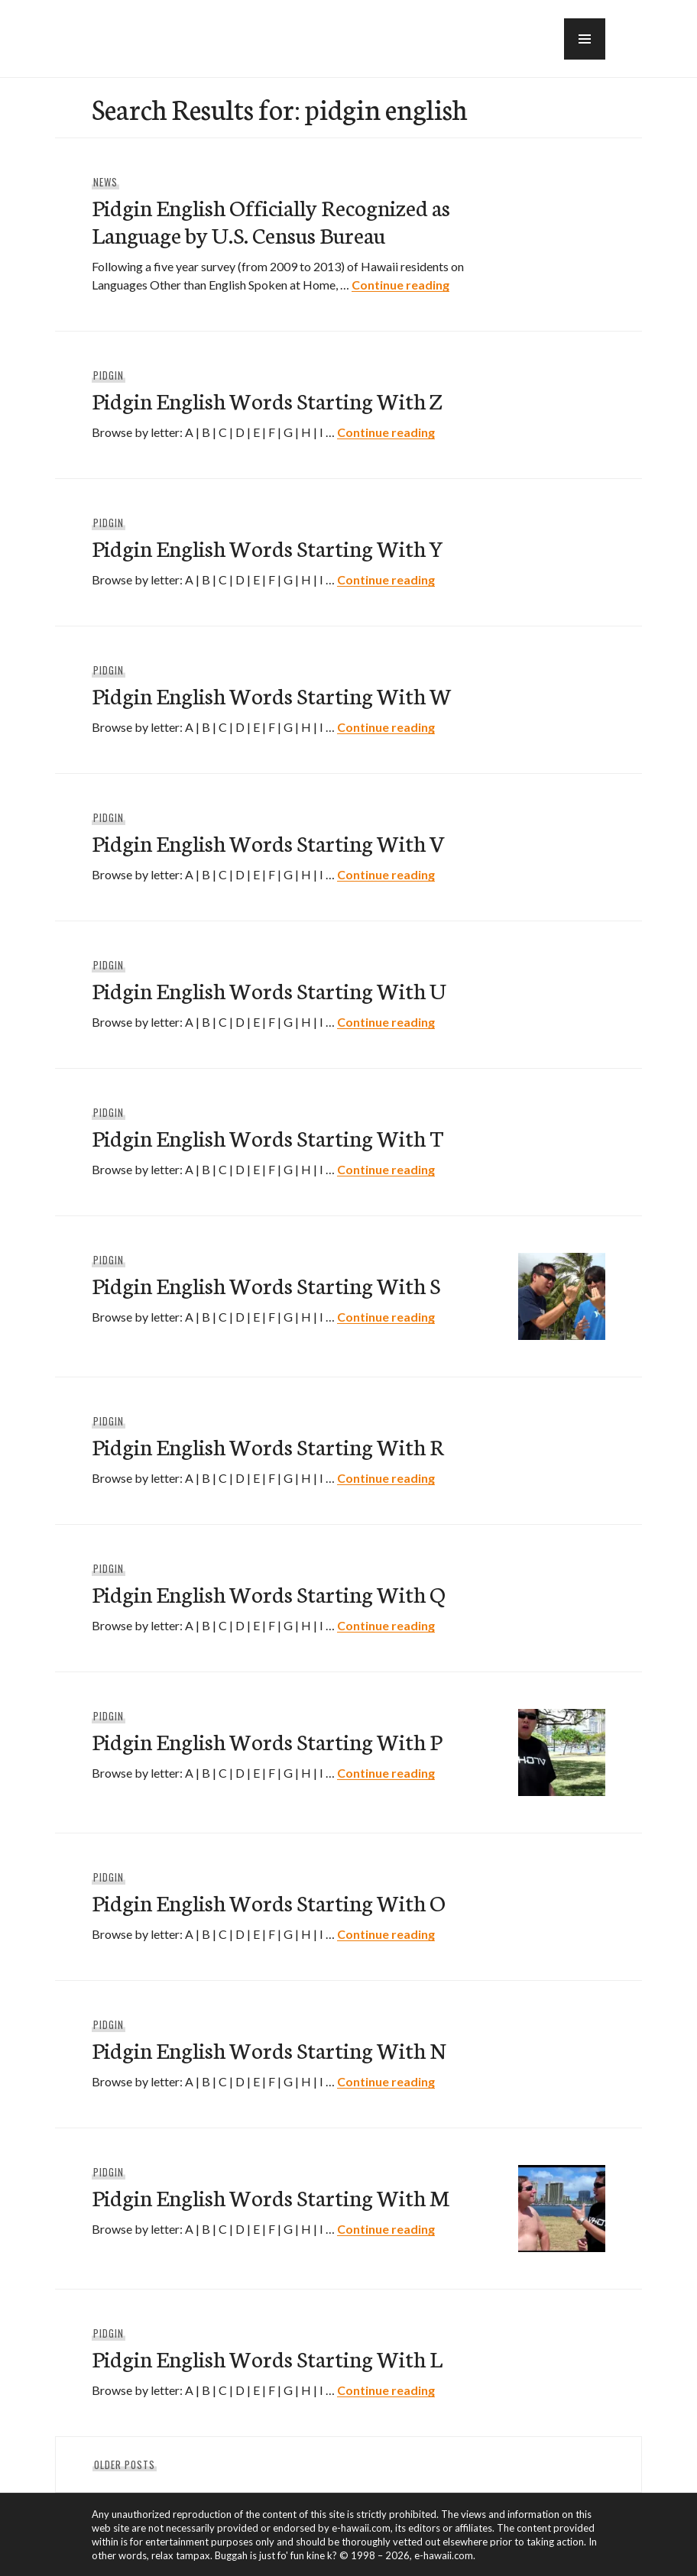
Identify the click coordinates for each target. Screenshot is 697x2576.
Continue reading (400, 284)
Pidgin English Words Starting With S (266, 1284)
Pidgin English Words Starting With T (267, 1137)
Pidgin (108, 375)
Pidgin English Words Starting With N (269, 2049)
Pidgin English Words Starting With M (270, 2196)
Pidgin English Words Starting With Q (269, 1593)
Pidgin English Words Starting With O (269, 1901)
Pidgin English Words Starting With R (268, 1445)
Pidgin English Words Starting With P (267, 1740)
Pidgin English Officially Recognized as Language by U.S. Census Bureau (271, 220)
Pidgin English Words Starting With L (267, 2358)
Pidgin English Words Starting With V (268, 842)
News (105, 181)
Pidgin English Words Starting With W (272, 694)
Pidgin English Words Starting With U (269, 989)
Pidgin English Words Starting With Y (267, 547)
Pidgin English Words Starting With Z (267, 400)
